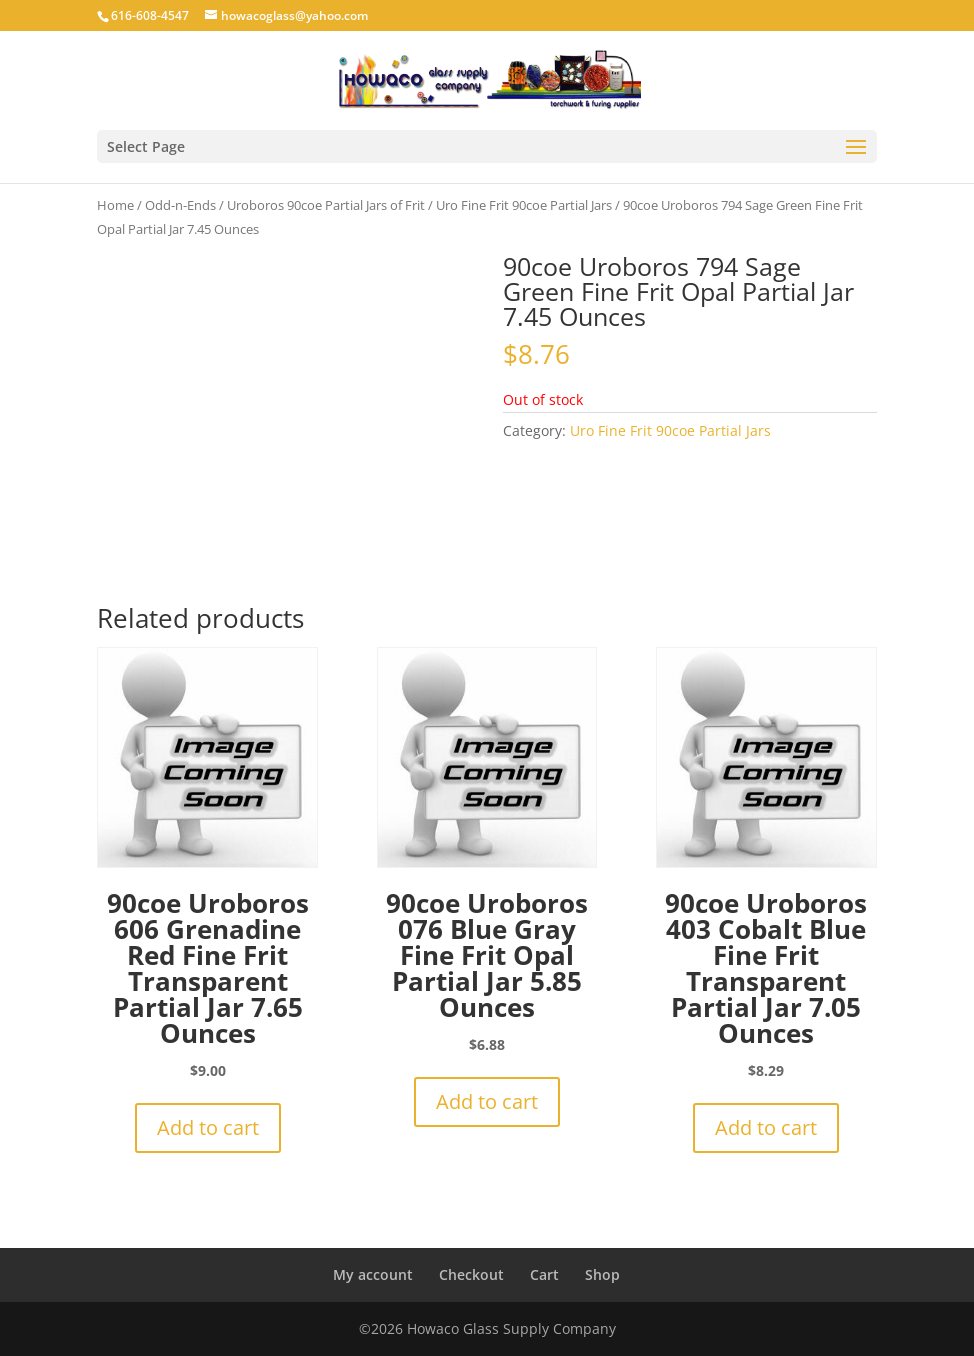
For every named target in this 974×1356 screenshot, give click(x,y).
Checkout (471, 1274)
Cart (544, 1274)
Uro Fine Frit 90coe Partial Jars (524, 205)
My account (373, 1274)
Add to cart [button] (208, 1127)
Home (115, 205)
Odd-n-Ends (180, 205)
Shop (602, 1274)
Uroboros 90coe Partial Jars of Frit (326, 205)
